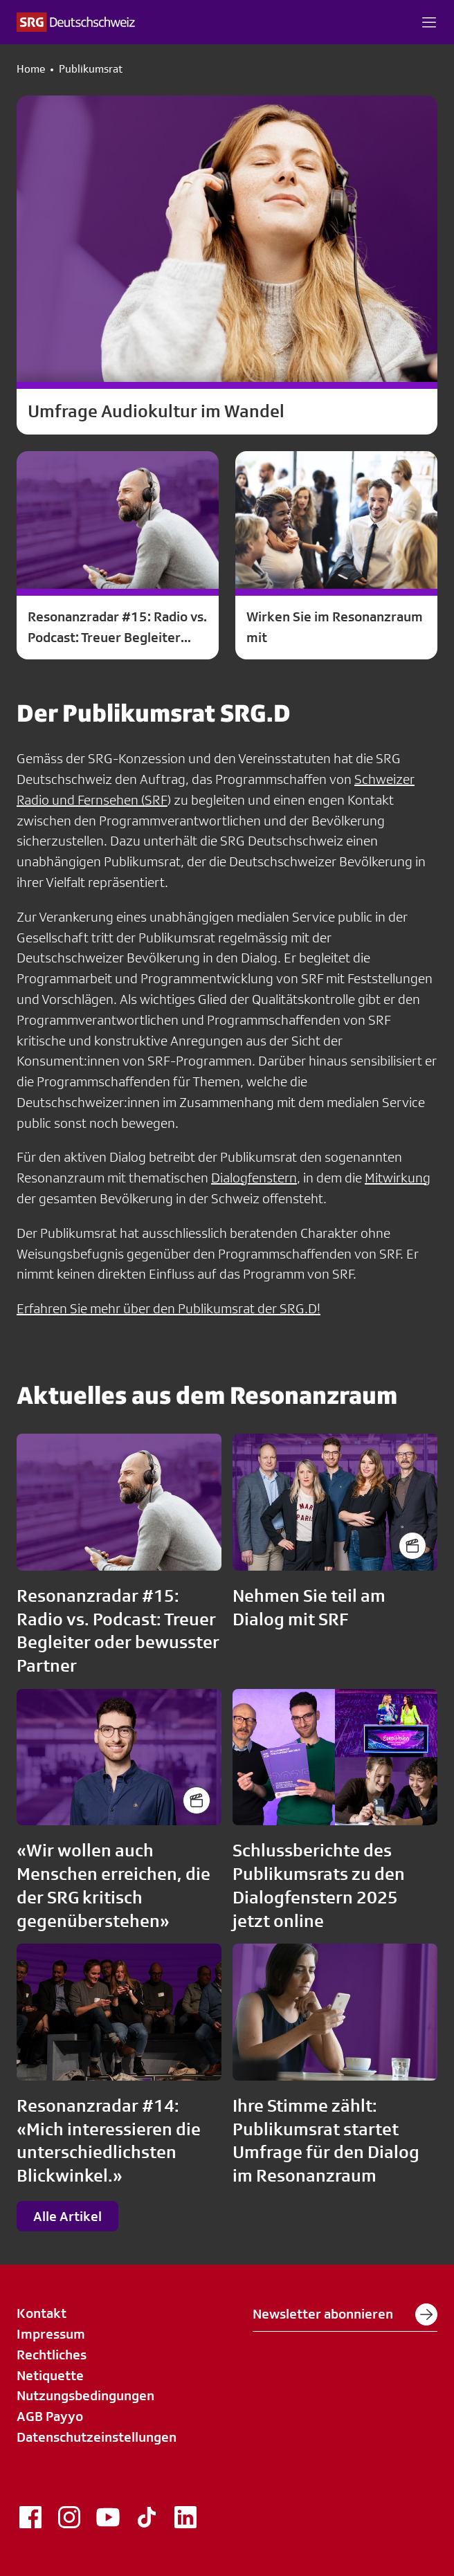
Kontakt (41, 2313)
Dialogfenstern (254, 1177)
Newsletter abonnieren (345, 2314)
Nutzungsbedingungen (85, 2395)
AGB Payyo (50, 2416)
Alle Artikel (67, 2216)
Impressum (51, 2333)
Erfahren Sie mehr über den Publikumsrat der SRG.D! (168, 1308)
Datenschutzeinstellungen (96, 2437)
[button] (429, 22)
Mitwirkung (397, 1177)
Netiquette (50, 2375)
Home (31, 69)
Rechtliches (52, 2354)
